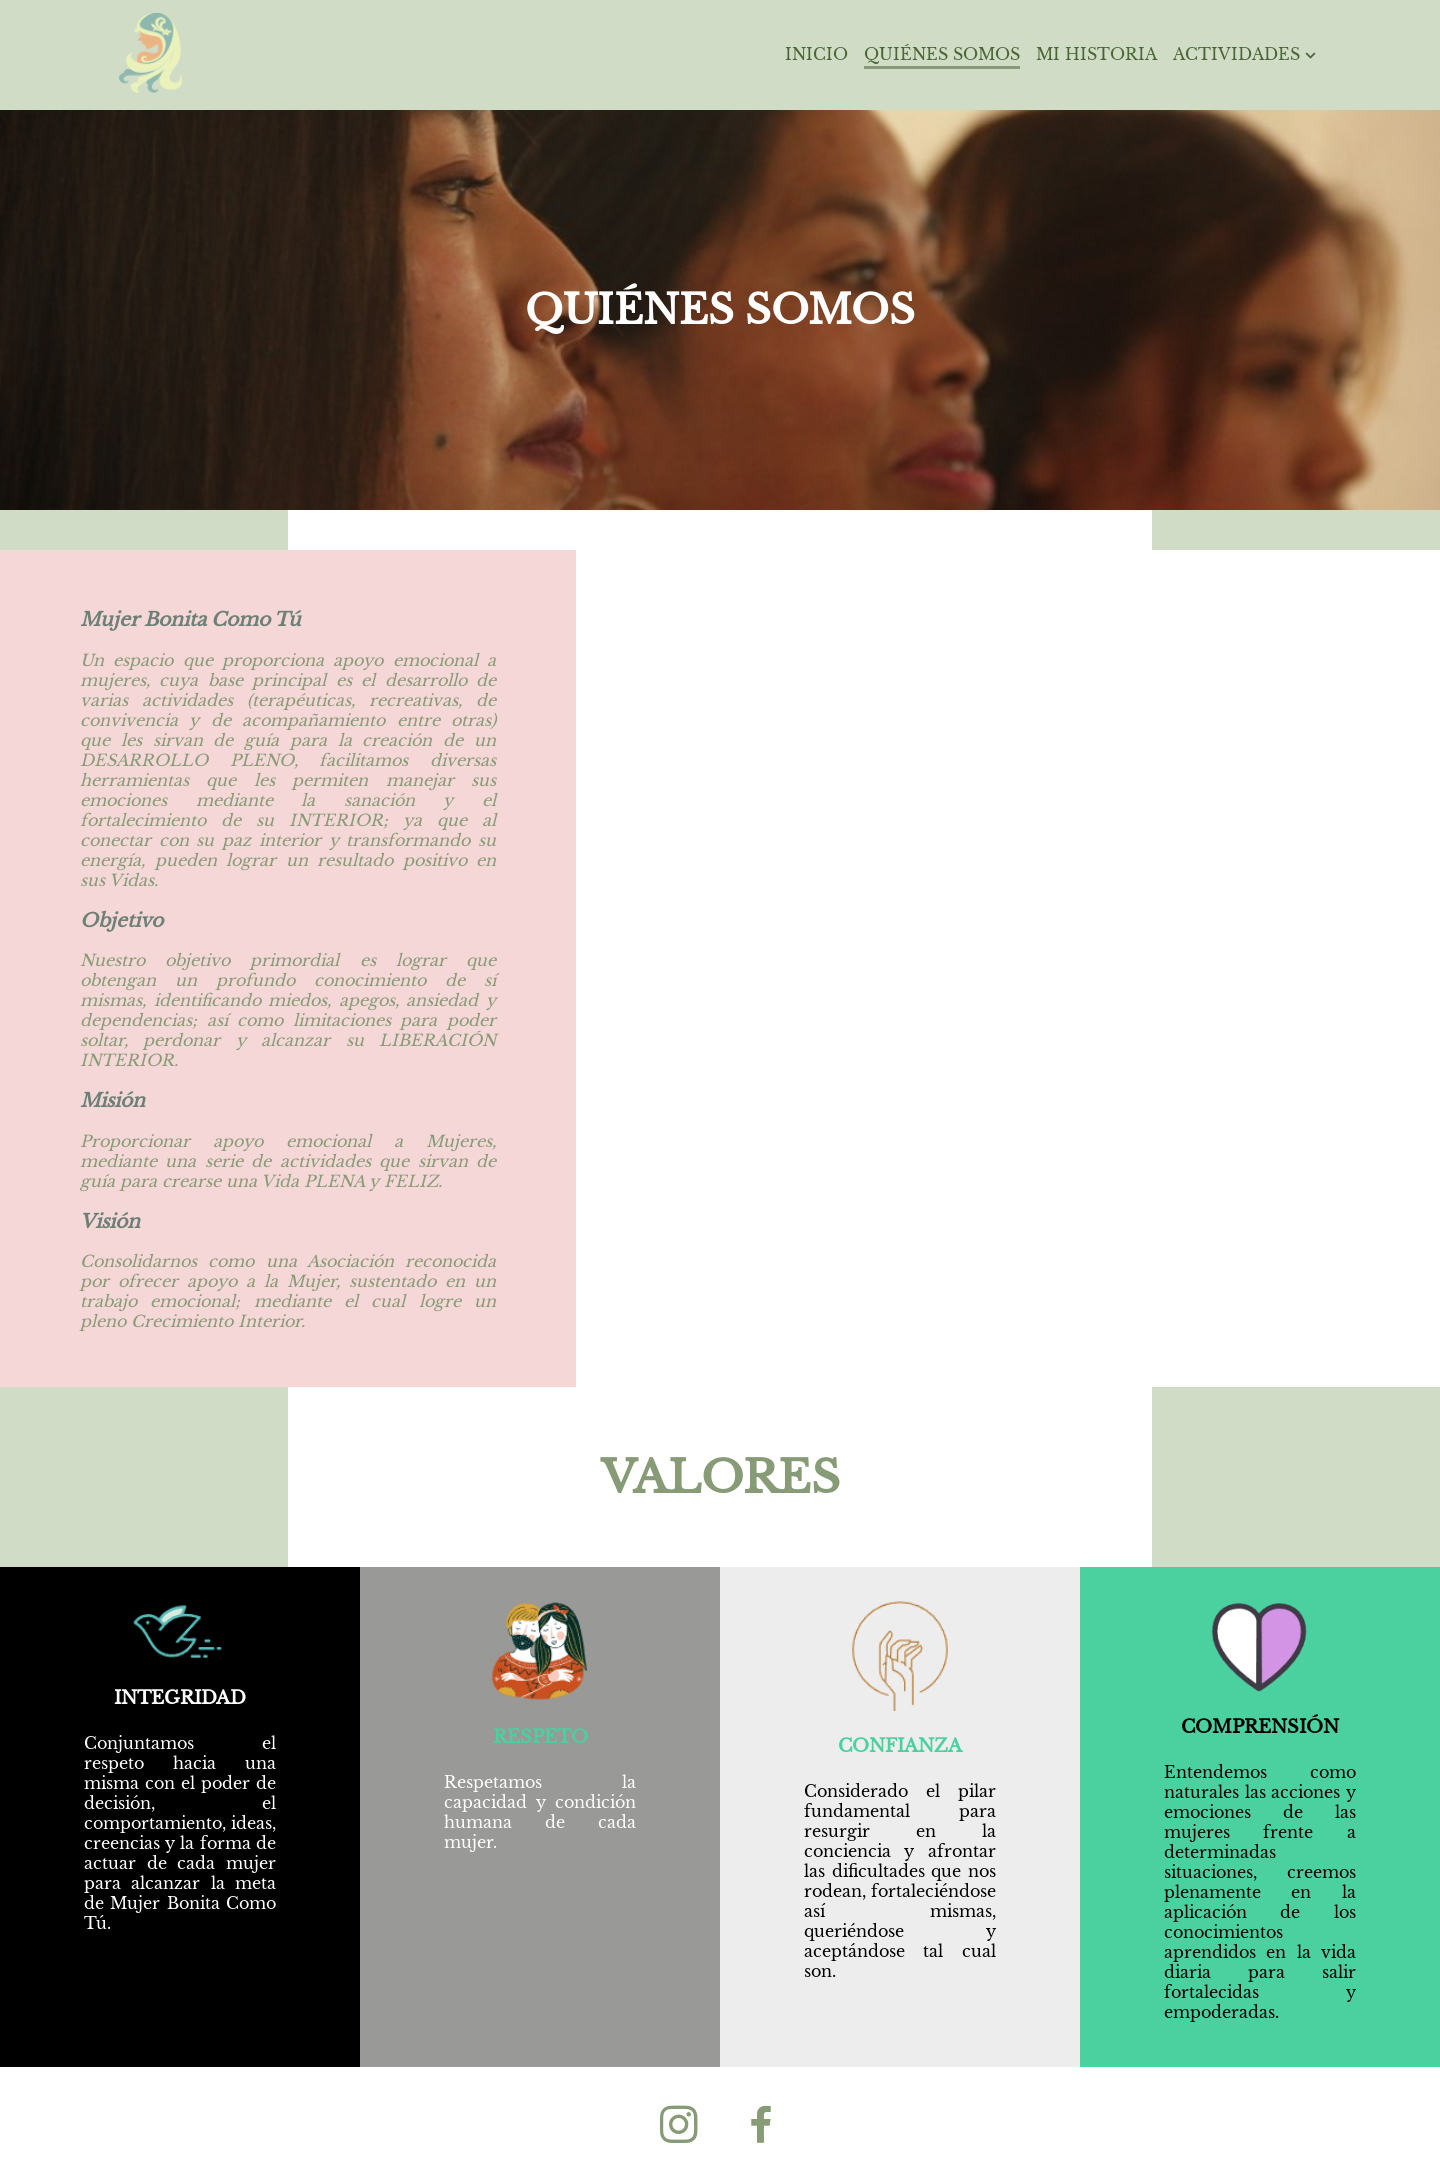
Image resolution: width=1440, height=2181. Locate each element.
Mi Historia (1096, 54)
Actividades (1247, 54)
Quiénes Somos (942, 54)
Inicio (816, 54)
